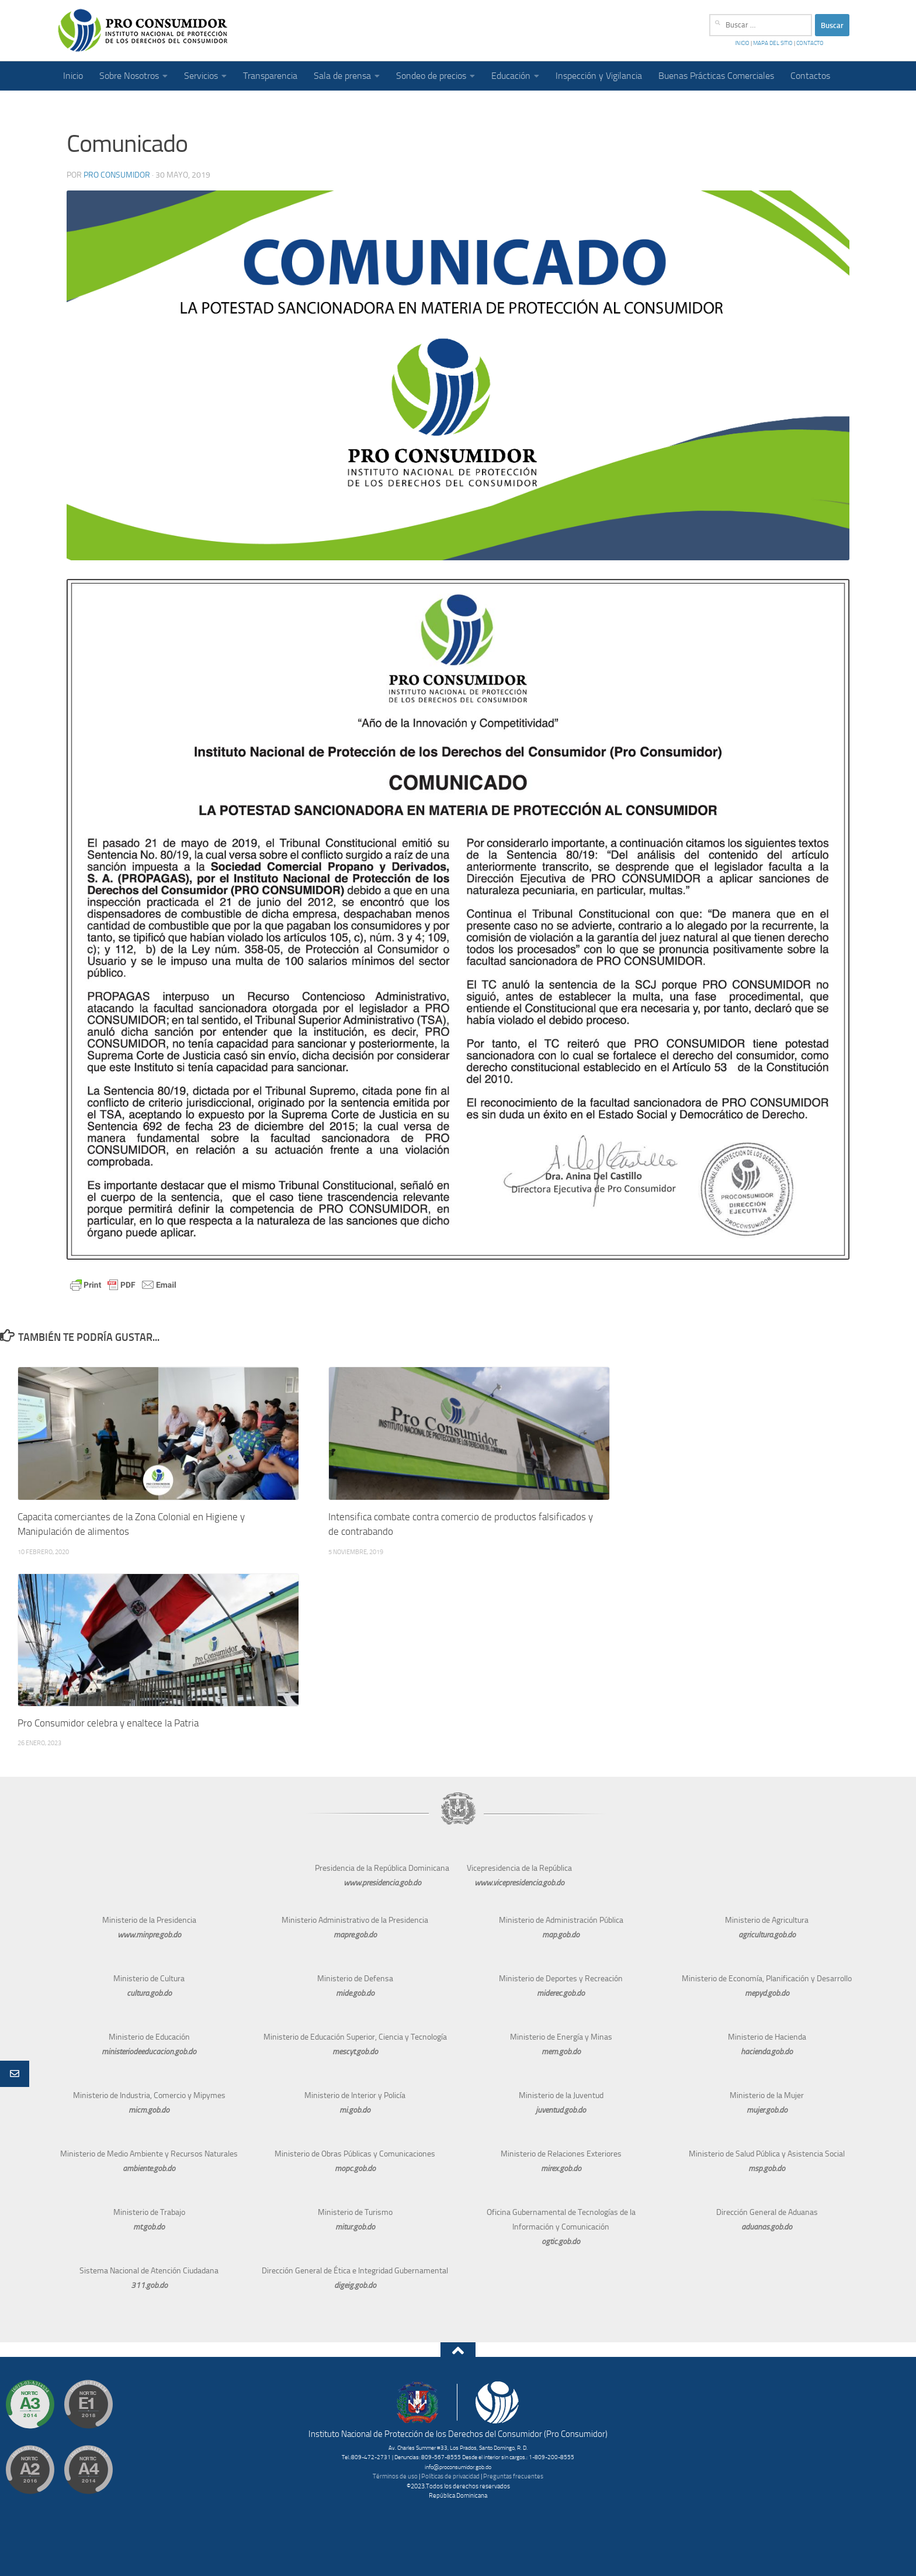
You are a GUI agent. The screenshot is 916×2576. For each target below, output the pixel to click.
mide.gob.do (355, 1993)
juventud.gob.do (561, 2110)
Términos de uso (395, 2476)
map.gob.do (561, 1935)
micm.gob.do (149, 2110)
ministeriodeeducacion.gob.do (149, 2052)
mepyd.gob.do (767, 1993)
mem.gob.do (561, 2052)
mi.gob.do (354, 2110)
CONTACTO (809, 43)
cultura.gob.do (149, 1993)
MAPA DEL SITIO (773, 43)
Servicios (201, 75)
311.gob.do (149, 2285)
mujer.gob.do (767, 2110)
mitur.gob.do (355, 2227)
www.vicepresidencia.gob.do (519, 1883)
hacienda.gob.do (767, 2052)
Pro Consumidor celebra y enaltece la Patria (110, 1723)
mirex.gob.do (561, 2168)
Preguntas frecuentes (513, 2476)
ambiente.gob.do (149, 2168)
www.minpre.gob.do (149, 1935)
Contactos (810, 75)
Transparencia (270, 75)
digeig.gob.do (355, 2285)
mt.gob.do (149, 2227)
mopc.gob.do (355, 2168)
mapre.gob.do (355, 1935)
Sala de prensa (342, 75)
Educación (510, 75)
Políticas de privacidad (450, 2476)
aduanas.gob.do (766, 2227)
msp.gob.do (766, 2168)
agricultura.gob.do (767, 1935)
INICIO (743, 43)
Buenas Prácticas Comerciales (716, 75)
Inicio (73, 75)
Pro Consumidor (117, 175)
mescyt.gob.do (355, 2052)
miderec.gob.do (561, 1993)
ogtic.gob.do (561, 2241)
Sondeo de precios (431, 75)
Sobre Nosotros (129, 75)
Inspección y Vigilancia (599, 75)
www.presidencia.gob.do (382, 1883)
